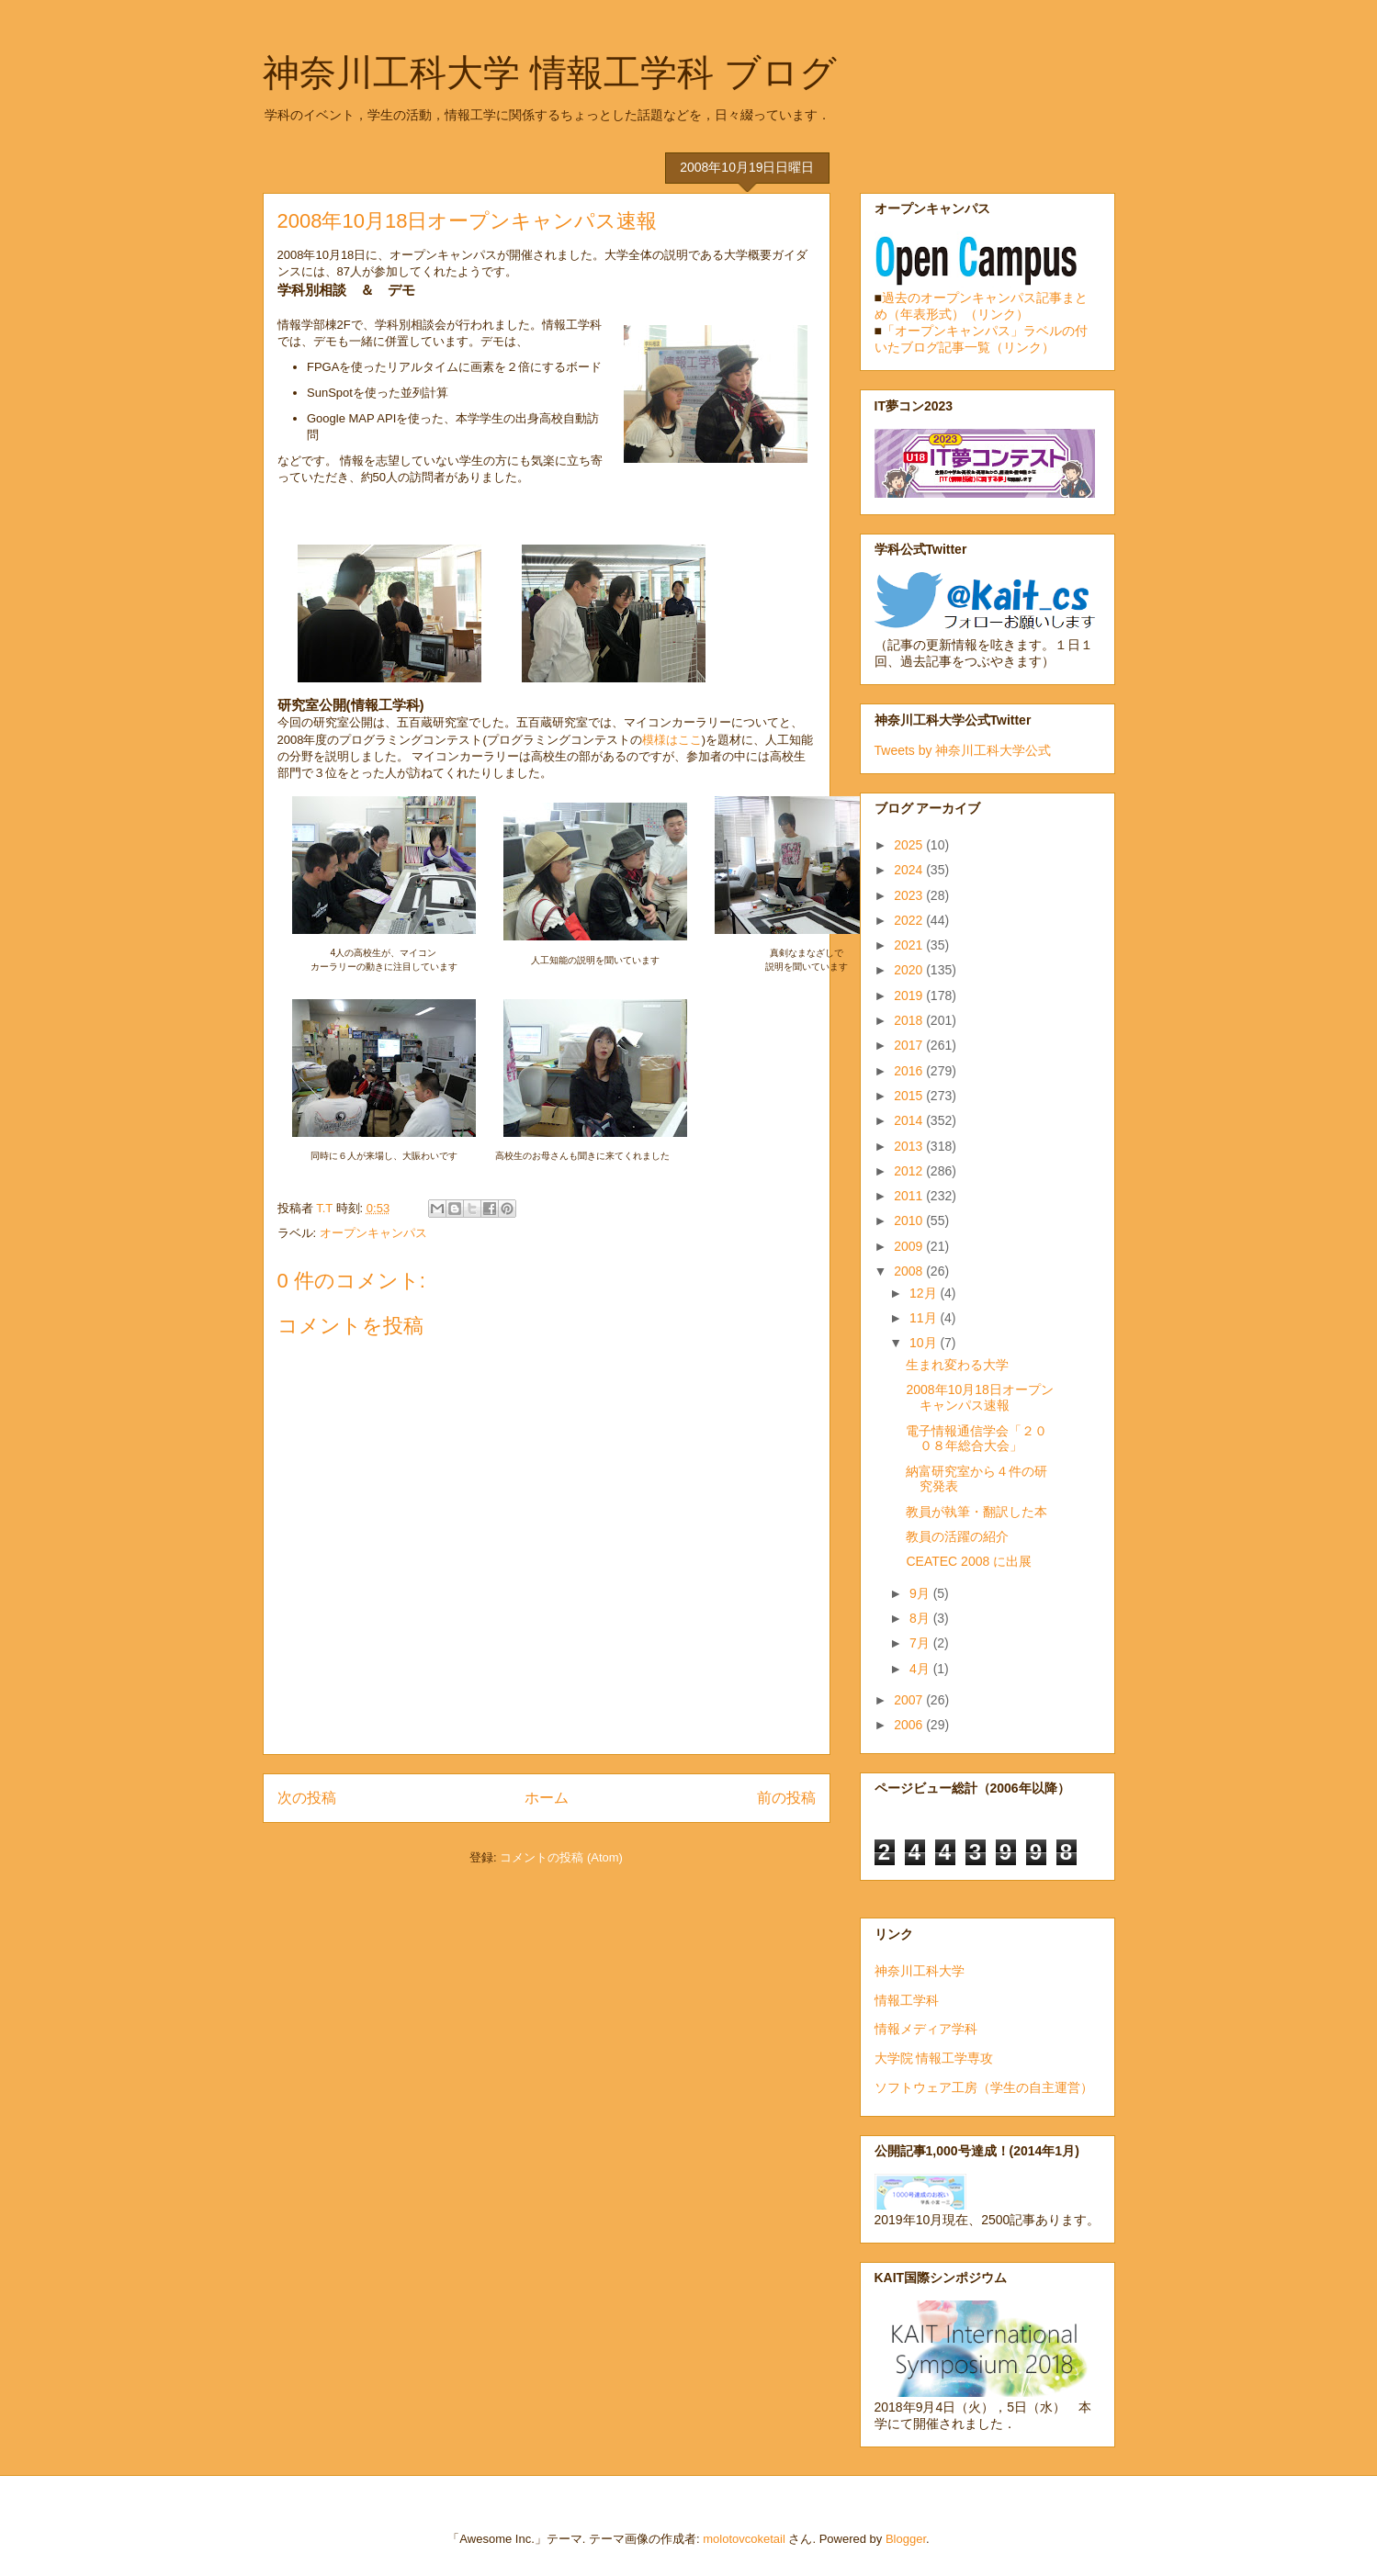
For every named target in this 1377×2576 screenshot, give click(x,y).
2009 (910, 1246)
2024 (910, 869)
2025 (910, 845)
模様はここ (672, 740)
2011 (910, 1195)
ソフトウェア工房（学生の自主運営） (984, 2087)
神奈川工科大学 (920, 1970)
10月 (924, 1342)
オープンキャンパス (373, 1233)
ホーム (547, 1797)
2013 (910, 1146)
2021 (910, 945)
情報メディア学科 (926, 2028)
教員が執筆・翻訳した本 (976, 1511)
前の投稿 (786, 1797)
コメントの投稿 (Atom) (561, 1857)
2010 (910, 1220)
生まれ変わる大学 (957, 1364)
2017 (910, 1045)
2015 (910, 1095)
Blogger (906, 2539)
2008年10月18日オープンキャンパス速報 (979, 1397)
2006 (910, 1724)
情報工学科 (907, 2000)
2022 (910, 920)
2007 (910, 1700)
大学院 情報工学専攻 (934, 2058)
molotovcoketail (744, 2539)
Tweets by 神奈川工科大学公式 (963, 750)
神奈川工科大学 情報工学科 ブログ (550, 72)
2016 (910, 1070)
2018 (910, 1020)
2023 (910, 895)
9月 (921, 1593)
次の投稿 (306, 1797)
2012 (910, 1171)
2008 (910, 1271)
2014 (910, 1120)
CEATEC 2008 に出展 (969, 1561)
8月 (921, 1618)
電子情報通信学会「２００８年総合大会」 (976, 1438)
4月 (921, 1668)
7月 (921, 1643)
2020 (910, 969)
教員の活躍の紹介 (957, 1536)
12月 (924, 1293)
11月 (924, 1317)
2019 (910, 995)
